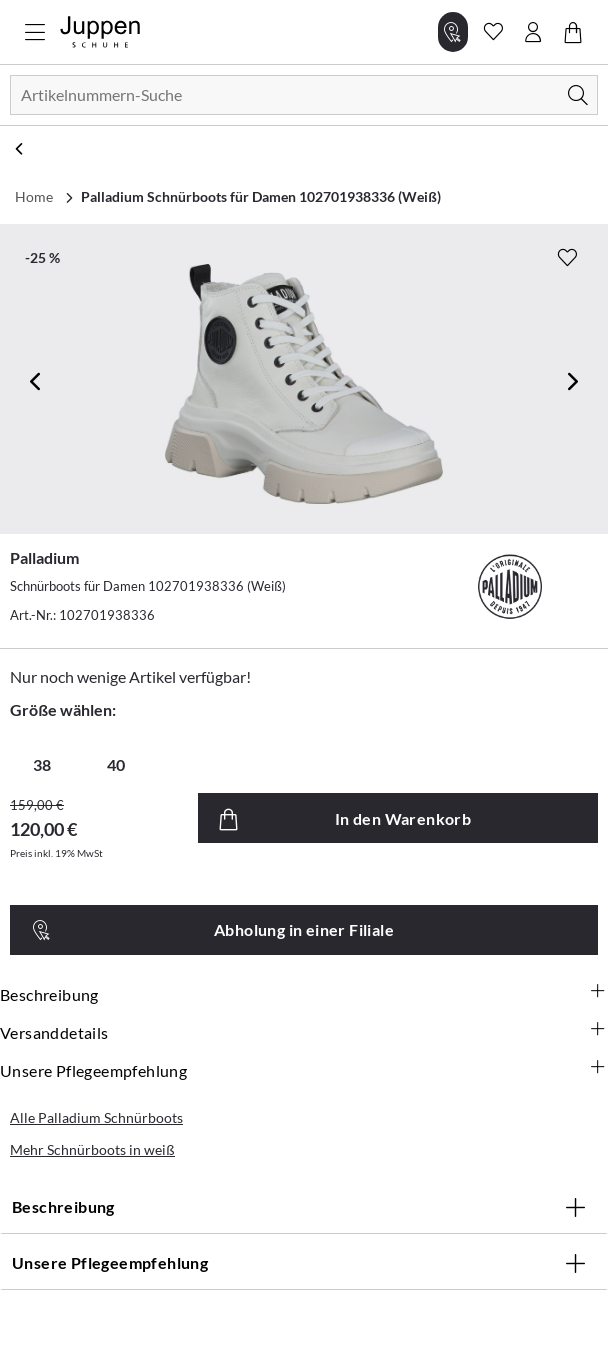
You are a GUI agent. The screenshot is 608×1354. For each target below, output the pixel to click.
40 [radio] (116, 764)
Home (34, 196)
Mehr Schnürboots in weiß (92, 1149)
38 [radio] (42, 764)
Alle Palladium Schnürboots (96, 1117)
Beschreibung (304, 994)
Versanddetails (304, 1032)
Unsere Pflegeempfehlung (304, 1070)
